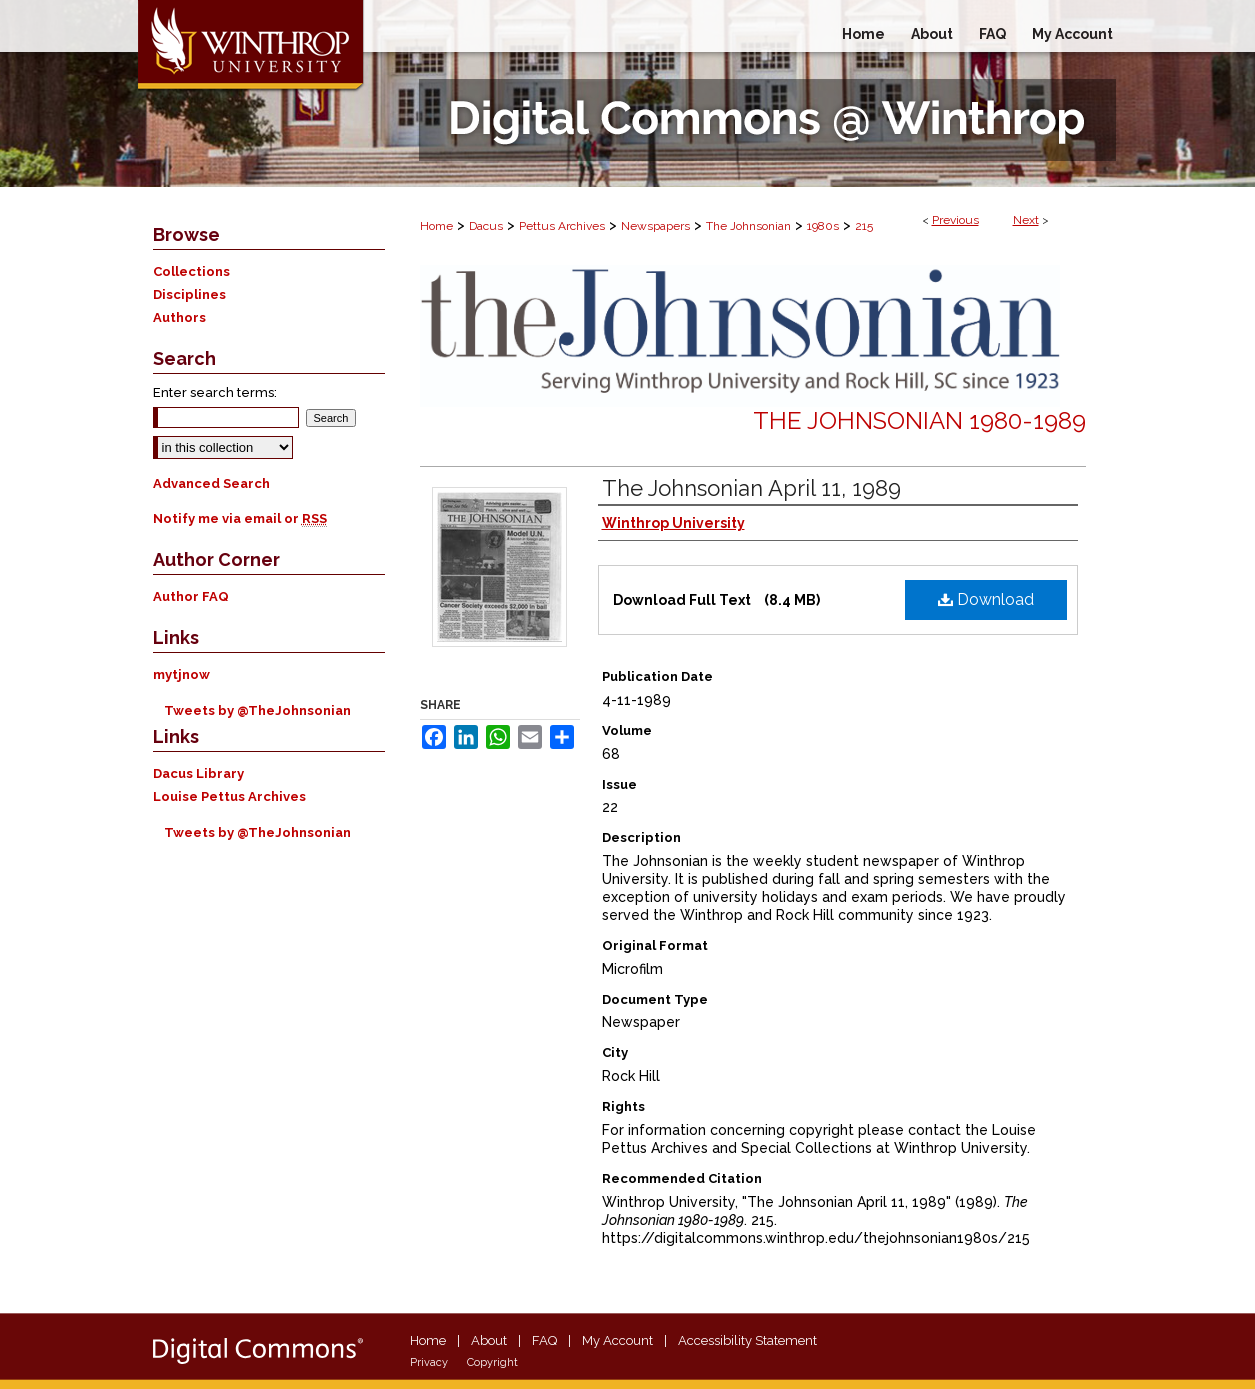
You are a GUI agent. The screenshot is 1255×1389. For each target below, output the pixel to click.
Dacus (486, 226)
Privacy (429, 1362)
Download (986, 599)
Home (436, 226)
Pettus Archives (562, 226)
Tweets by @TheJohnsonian (257, 710)
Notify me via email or (240, 518)
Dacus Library (198, 773)
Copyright (492, 1362)
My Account (617, 1340)
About (489, 1340)
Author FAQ (191, 596)
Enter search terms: (215, 392)
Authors (179, 317)
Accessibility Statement (747, 1340)
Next (1026, 220)
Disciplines (189, 294)
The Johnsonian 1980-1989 (919, 420)
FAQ (544, 1340)
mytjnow (181, 674)
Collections (191, 271)
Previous (955, 220)
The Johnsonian (748, 226)
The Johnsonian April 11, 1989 (751, 488)
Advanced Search (211, 483)
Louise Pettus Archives (229, 796)
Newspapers (655, 226)
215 (864, 226)
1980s (823, 226)
